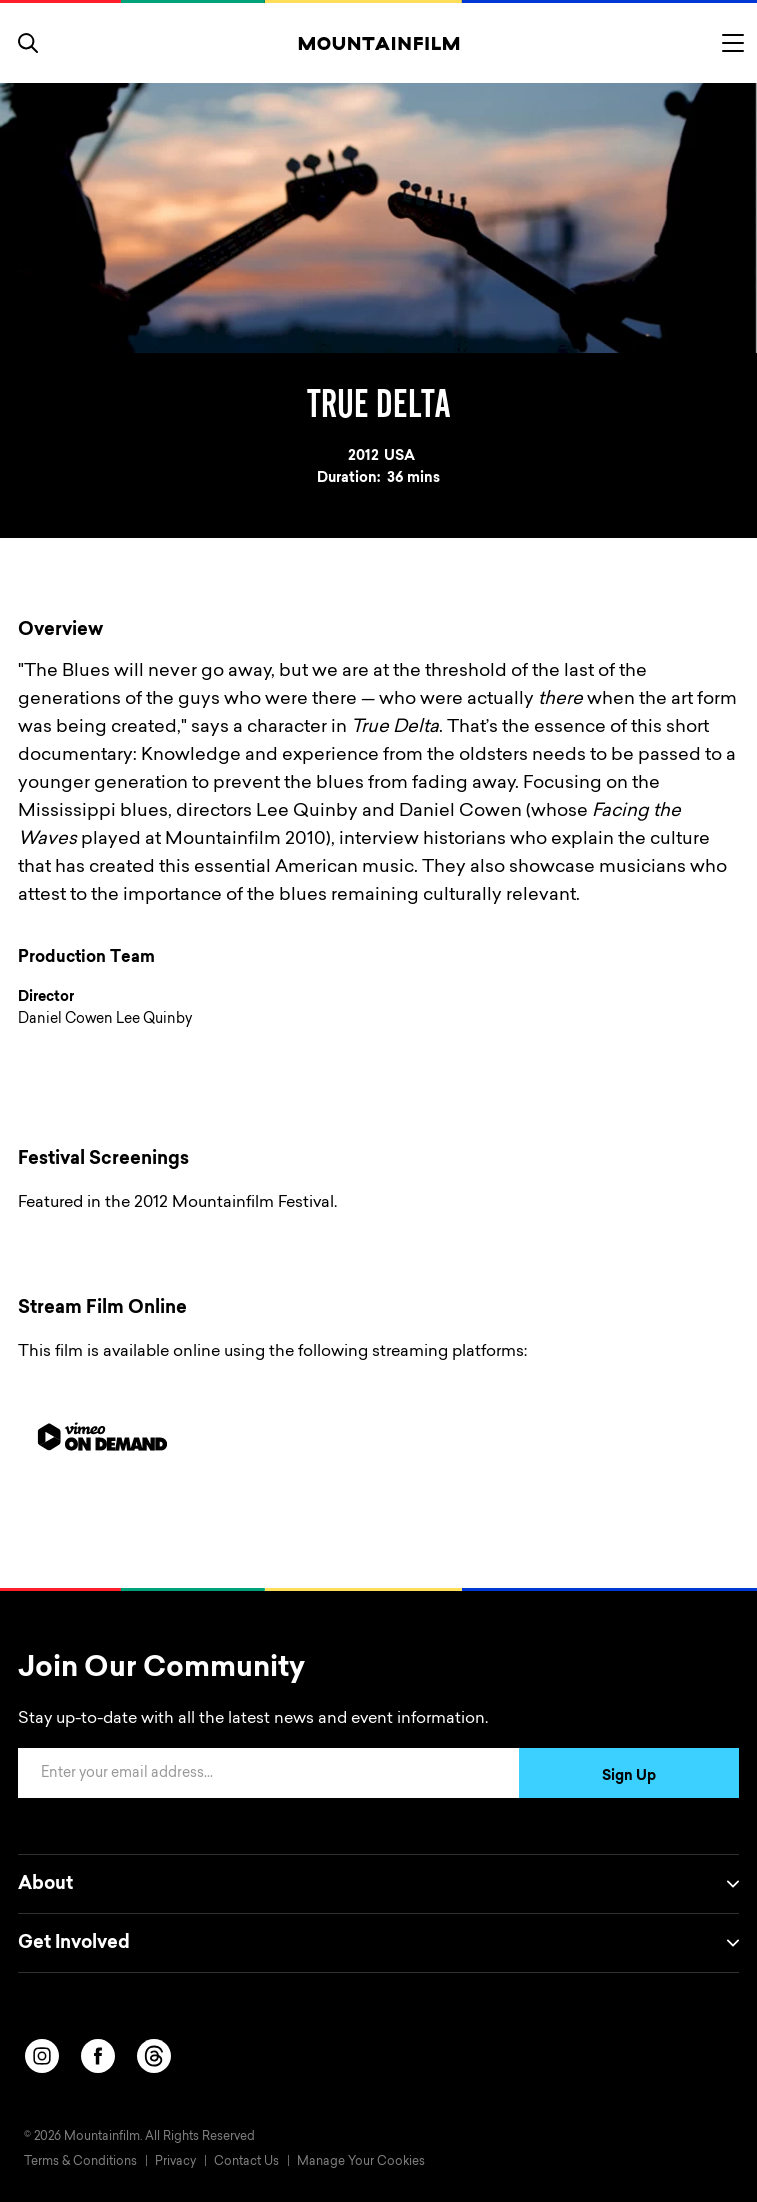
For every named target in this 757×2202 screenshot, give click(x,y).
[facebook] (98, 2056)
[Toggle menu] (733, 43)
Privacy (175, 2162)
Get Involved (378, 1943)
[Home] (378, 43)
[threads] (154, 2056)
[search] (28, 43)
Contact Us (246, 2162)
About (378, 1884)
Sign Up (629, 1777)
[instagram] (42, 2056)
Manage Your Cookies (361, 2162)
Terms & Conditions (80, 2162)
